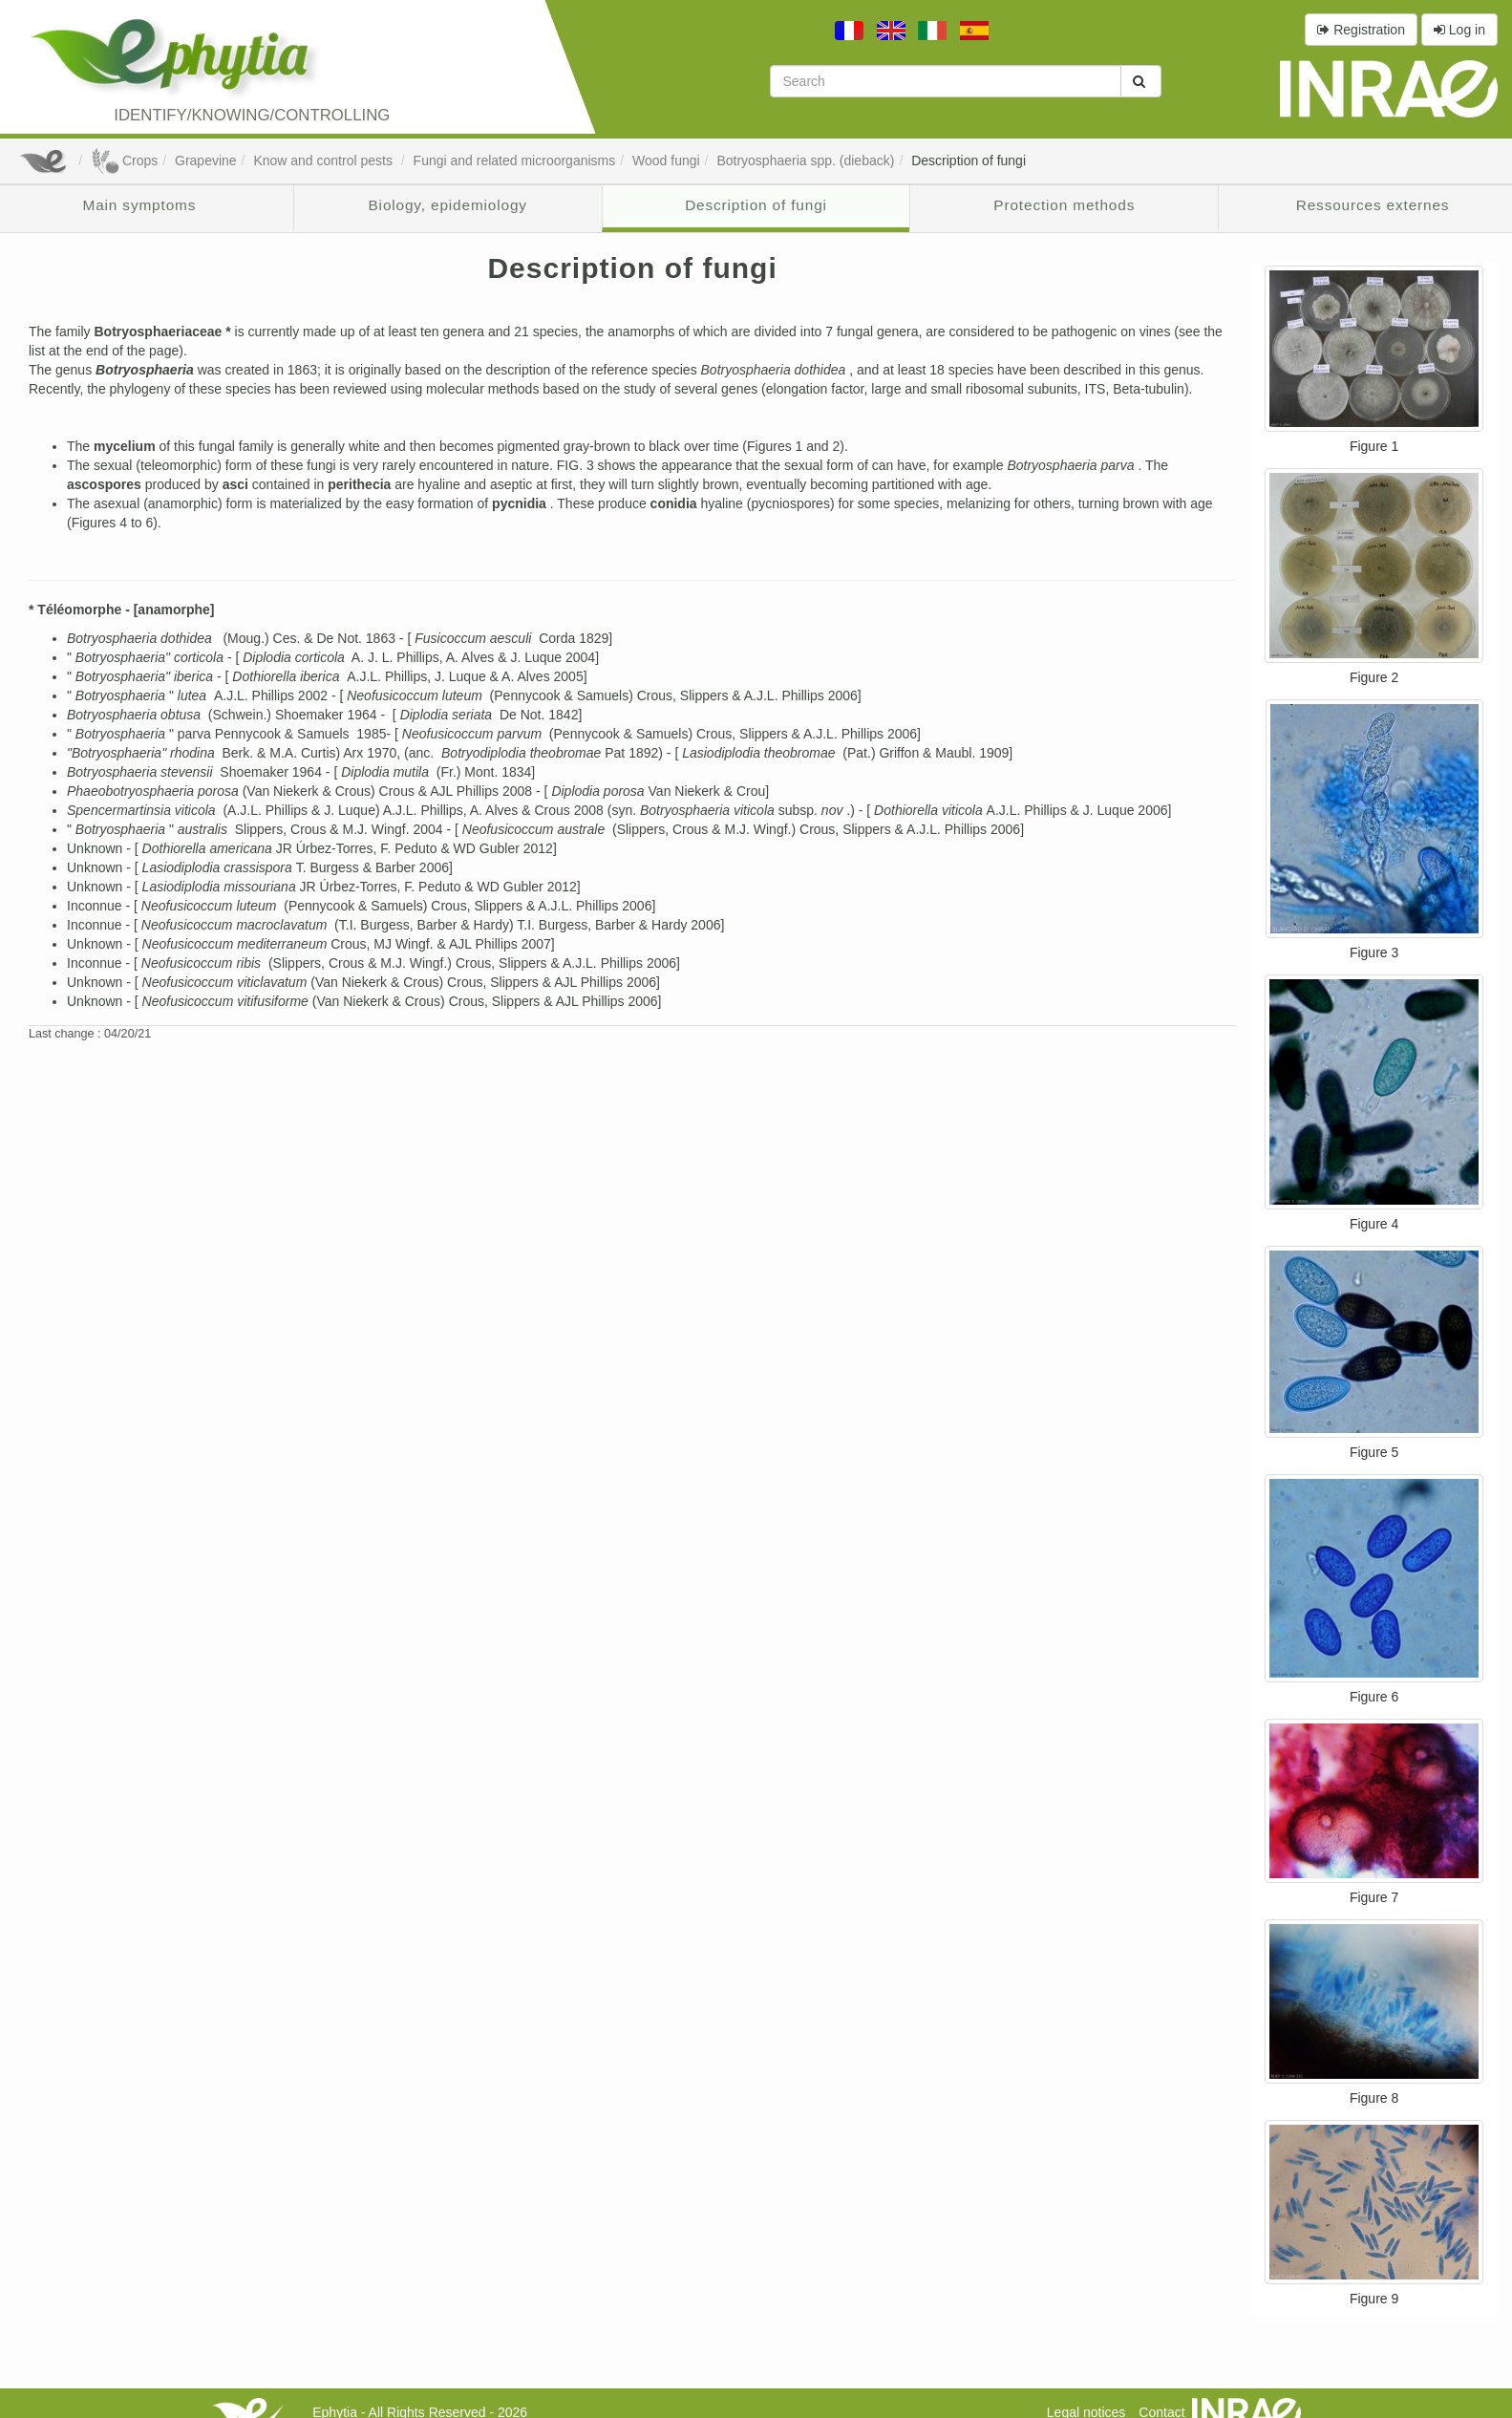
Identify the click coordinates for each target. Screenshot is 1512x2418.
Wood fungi (666, 160)
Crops (124, 160)
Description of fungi (968, 160)
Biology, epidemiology (448, 205)
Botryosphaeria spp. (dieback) (805, 160)
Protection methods (1064, 205)
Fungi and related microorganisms (515, 160)
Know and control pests (324, 160)
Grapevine (206, 160)
